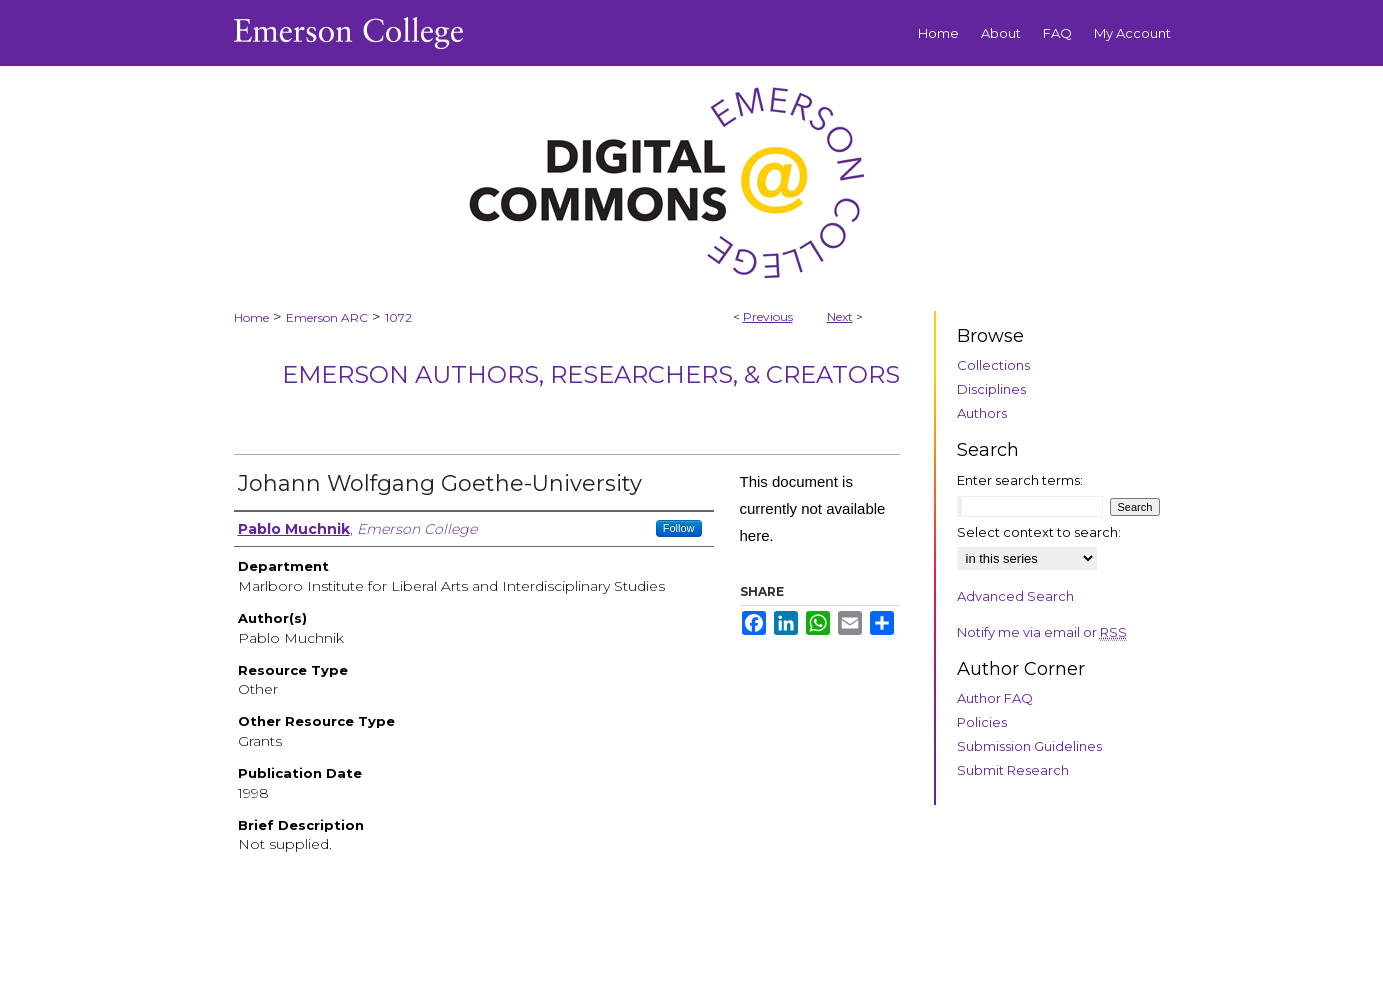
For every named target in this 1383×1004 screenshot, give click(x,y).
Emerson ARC (327, 317)
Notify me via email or (1042, 632)
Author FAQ (995, 698)
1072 (398, 317)
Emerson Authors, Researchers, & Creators (591, 374)
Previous (768, 316)
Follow (679, 528)
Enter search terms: (1020, 480)
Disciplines (991, 389)
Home (251, 317)
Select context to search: (1039, 532)
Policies (982, 722)
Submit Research (1013, 770)
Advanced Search (1015, 596)
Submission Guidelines (1029, 746)
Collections (993, 365)
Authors (982, 413)
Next (840, 316)
